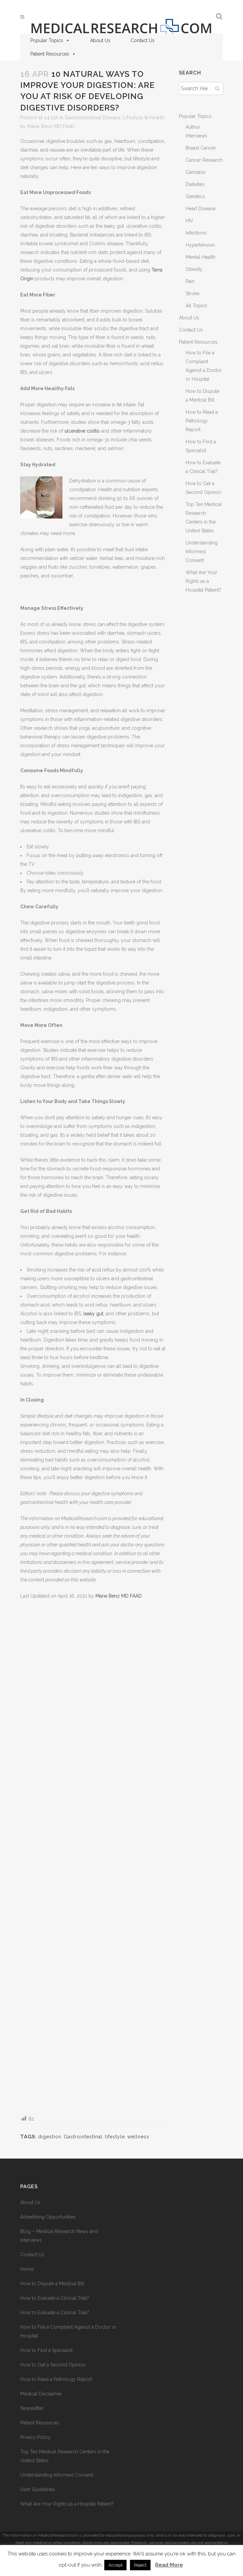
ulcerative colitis (82, 431)
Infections (196, 232)
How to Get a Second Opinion (53, 2364)
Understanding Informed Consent (202, 551)
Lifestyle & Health (143, 117)
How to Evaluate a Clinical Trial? (54, 2298)
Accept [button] (115, 2565)
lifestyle (115, 2136)
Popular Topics (50, 40)
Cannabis (196, 172)
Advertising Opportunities (48, 2217)
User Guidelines (37, 2489)
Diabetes (195, 184)
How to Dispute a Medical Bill (52, 2283)
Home (27, 2269)
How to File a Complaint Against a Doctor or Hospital (68, 2331)
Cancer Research (204, 160)
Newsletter (32, 2408)
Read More (169, 2565)
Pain (190, 281)
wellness (138, 2136)
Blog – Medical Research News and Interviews (59, 2236)
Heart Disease (200, 208)
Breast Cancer (201, 148)
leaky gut (93, 1313)
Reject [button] (140, 2565)
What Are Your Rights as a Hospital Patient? (203, 581)
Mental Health (200, 257)
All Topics (196, 305)
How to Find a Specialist (46, 2350)
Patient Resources (53, 54)
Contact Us (143, 40)
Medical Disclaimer (41, 2393)
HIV (189, 220)
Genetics (195, 196)
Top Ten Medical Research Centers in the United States (64, 2456)
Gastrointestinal (83, 2136)
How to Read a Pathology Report (202, 420)
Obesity (194, 269)
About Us (100, 40)
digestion (49, 2136)
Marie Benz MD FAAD (51, 126)
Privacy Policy (35, 2437)
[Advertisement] (92, 1857)
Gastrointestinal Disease (92, 117)
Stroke (192, 293)
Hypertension (200, 245)
